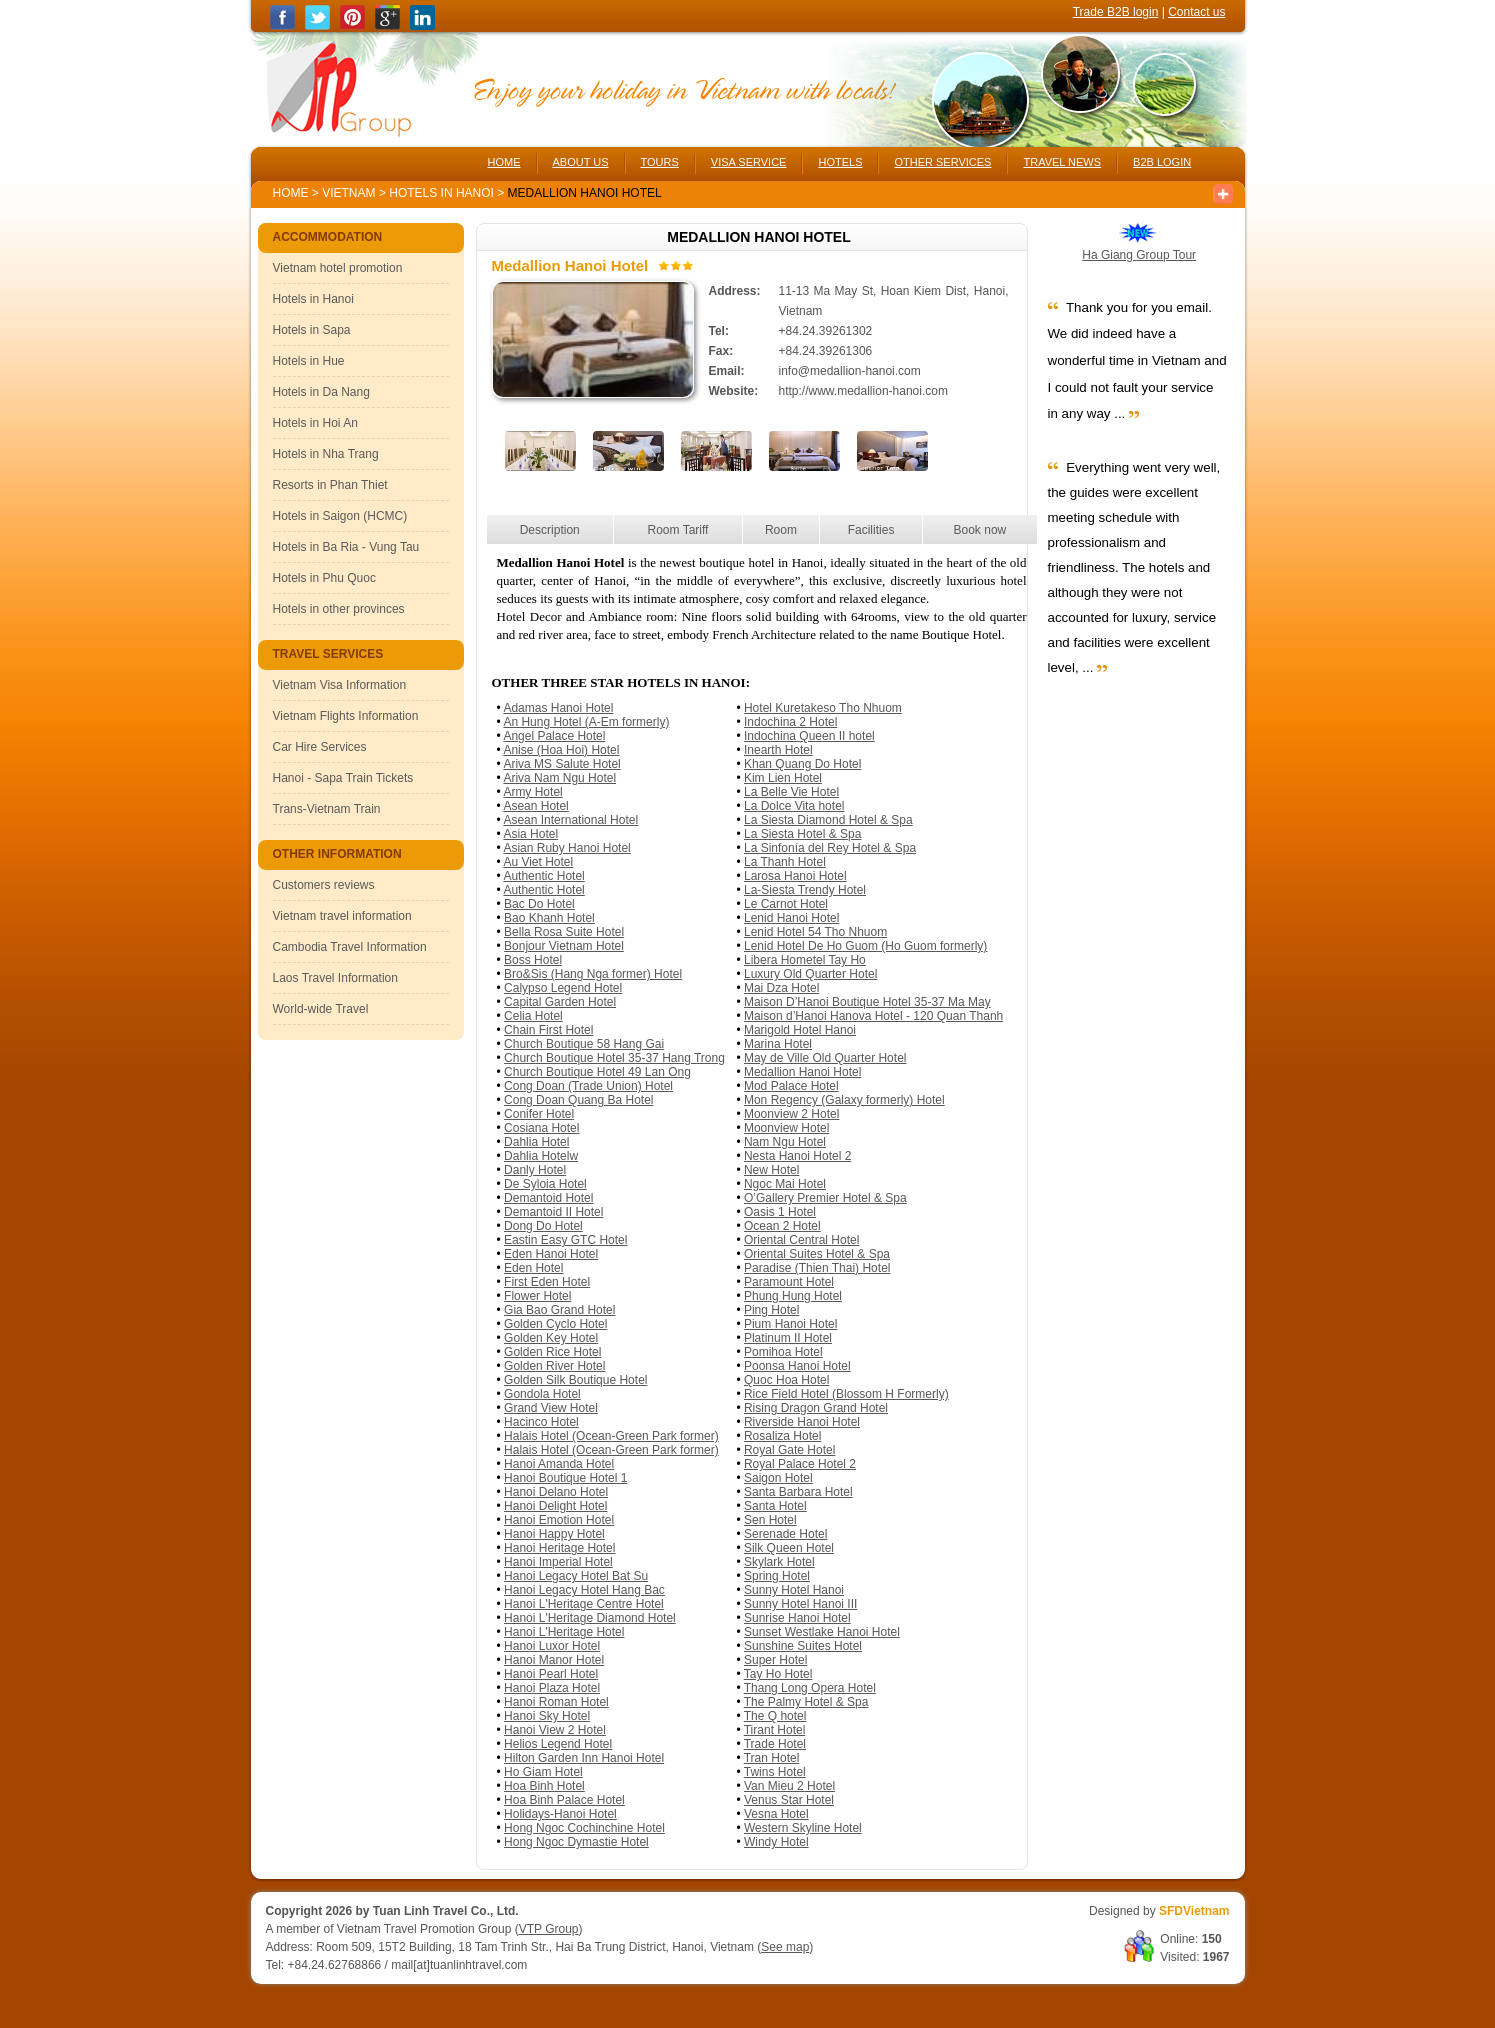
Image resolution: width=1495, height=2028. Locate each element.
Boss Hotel (533, 960)
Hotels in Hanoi (443, 193)
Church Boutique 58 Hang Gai (584, 1044)
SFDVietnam (1194, 1911)
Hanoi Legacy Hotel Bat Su (576, 1576)
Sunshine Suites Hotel (803, 1646)
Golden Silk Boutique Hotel (575, 1380)
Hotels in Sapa (312, 330)
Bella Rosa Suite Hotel (564, 932)
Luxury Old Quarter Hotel (810, 974)
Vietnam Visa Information (340, 685)
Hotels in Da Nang (321, 392)
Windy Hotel (776, 1842)
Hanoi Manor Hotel (554, 1660)
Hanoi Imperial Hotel (558, 1562)
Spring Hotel (777, 1576)
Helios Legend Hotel (558, 1744)
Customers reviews (324, 885)
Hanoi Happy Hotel (554, 1534)
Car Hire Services (320, 747)
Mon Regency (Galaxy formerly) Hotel (844, 1100)
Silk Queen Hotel (789, 1548)
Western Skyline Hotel (803, 1828)
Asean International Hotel (570, 820)
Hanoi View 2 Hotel (555, 1730)
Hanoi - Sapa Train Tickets (343, 778)
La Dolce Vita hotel (794, 806)
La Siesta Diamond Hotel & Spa (828, 820)
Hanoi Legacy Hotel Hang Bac (584, 1590)
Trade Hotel (775, 1744)
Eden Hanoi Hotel (551, 1254)
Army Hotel (532, 792)
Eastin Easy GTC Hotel (565, 1240)
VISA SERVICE (749, 162)
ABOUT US (581, 162)
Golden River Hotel (554, 1366)
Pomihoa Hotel (783, 1352)
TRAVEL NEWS (1062, 162)
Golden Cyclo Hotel (555, 1324)
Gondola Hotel (542, 1394)
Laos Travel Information (335, 978)
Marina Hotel (778, 1044)
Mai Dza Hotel (781, 988)
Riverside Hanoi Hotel (802, 1422)
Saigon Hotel (778, 1478)
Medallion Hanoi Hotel (802, 1072)
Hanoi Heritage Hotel (559, 1548)
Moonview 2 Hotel (791, 1114)
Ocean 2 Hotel (782, 1226)
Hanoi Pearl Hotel (551, 1674)
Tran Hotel (772, 1758)
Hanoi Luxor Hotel (552, 1646)
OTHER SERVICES (942, 162)
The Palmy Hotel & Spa (806, 1702)
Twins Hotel (775, 1772)
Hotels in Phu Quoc (324, 578)
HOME (504, 162)
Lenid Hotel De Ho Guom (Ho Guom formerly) (865, 946)
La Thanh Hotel (785, 862)
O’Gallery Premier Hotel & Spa (825, 1198)
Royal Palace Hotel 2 (800, 1464)
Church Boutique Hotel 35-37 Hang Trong (614, 1058)
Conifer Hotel (539, 1114)
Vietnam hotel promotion (338, 268)
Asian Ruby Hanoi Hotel (566, 848)
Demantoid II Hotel (553, 1212)
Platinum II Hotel (788, 1338)
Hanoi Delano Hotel (556, 1492)
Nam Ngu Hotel (785, 1142)
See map (785, 1947)
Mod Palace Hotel (791, 1086)
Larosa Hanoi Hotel (795, 876)
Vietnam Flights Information (346, 716)
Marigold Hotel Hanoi (800, 1030)
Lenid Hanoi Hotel (791, 918)
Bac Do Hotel (539, 904)
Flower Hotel (537, 1296)
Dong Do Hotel (543, 1226)
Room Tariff (678, 530)
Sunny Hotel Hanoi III (800, 1604)
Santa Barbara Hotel (798, 1492)
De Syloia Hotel (545, 1184)
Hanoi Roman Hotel (556, 1702)
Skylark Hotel (779, 1562)
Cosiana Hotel (541, 1128)
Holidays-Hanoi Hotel (560, 1814)
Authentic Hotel (543, 876)
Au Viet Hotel (538, 862)
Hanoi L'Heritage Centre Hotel (584, 1604)
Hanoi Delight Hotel (555, 1506)
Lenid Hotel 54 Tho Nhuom (815, 932)
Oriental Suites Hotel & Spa (817, 1254)
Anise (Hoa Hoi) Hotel (561, 750)
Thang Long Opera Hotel (810, 1688)
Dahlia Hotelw (541, 1156)
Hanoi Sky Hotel (547, 1716)
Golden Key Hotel (551, 1338)
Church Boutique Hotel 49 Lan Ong (597, 1072)
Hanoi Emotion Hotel (559, 1520)
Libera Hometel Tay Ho (805, 960)
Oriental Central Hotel (801, 1240)
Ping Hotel (771, 1310)
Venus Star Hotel (789, 1800)
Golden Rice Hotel (552, 1352)
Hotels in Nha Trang (326, 454)
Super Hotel (775, 1660)
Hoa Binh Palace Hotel (564, 1800)
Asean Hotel (535, 806)
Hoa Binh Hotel (544, 1786)
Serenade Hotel (785, 1534)
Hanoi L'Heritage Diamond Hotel (590, 1618)
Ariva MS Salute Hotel (561, 764)
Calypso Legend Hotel (563, 988)
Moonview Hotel (786, 1128)
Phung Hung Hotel (793, 1296)
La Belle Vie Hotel (791, 792)
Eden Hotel (533, 1268)
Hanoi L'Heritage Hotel (564, 1632)
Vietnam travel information (342, 916)
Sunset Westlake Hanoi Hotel (822, 1632)
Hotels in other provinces (339, 609)
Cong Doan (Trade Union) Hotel (588, 1086)
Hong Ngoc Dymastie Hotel (576, 1842)
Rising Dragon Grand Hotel (816, 1408)
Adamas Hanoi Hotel (558, 708)
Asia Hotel (530, 834)
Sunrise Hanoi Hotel (797, 1618)
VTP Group (549, 1929)
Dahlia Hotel (536, 1142)
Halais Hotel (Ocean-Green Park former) (611, 1436)
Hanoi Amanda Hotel (559, 1464)
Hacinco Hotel (541, 1422)
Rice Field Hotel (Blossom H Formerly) (846, 1394)
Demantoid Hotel (548, 1198)
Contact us (1196, 12)
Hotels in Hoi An (315, 423)
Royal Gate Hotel (789, 1450)
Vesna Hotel (776, 1814)
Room (781, 530)
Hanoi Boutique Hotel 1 (565, 1478)
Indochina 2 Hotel (790, 722)
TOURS (660, 162)
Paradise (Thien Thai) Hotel (817, 1268)
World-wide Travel (321, 1009)
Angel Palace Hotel (554, 736)
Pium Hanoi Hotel (790, 1324)
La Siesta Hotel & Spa (802, 834)
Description (550, 530)
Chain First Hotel (548, 1030)
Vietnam (348, 193)
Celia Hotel (533, 1016)
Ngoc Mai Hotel (785, 1184)
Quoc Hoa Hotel (786, 1380)
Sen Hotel (770, 1520)
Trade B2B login (1116, 12)
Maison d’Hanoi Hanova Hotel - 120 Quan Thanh (873, 1016)
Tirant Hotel (775, 1730)
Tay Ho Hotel (778, 1674)
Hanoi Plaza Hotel (552, 1688)
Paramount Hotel (789, 1282)
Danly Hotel (535, 1170)
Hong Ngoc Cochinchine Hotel (584, 1828)
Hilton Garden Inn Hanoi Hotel (584, 1758)
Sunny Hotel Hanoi (794, 1590)
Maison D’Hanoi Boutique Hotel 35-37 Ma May (867, 1002)
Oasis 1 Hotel (780, 1212)
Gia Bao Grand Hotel (559, 1310)
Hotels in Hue (309, 361)
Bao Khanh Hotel (549, 918)
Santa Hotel (775, 1506)
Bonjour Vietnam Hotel (564, 946)
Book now (980, 530)
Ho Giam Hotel (543, 1772)
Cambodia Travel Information (350, 947)
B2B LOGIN (1162, 162)
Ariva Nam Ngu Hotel (559, 778)
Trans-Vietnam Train (327, 809)
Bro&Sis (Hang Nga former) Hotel (593, 974)
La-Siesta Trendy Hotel (805, 890)
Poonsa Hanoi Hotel (797, 1366)
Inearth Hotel (778, 750)
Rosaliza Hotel (782, 1436)
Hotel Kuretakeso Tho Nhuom (823, 708)
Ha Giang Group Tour (1139, 255)
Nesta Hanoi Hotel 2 (797, 1156)
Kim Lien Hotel (783, 778)
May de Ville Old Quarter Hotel (825, 1058)
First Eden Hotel (547, 1282)
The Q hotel (775, 1716)
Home (291, 193)
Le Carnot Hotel (786, 904)
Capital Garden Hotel (560, 1002)
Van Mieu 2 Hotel (789, 1786)
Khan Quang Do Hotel (802, 764)
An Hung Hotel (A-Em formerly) (586, 722)
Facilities (871, 530)
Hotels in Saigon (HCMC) (340, 516)
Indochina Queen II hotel (809, 736)
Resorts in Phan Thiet (330, 485)
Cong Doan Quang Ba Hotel (578, 1100)
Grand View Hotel (551, 1408)
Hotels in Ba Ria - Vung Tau (346, 547)
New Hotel (771, 1170)
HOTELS (840, 162)
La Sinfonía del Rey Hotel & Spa (830, 848)
